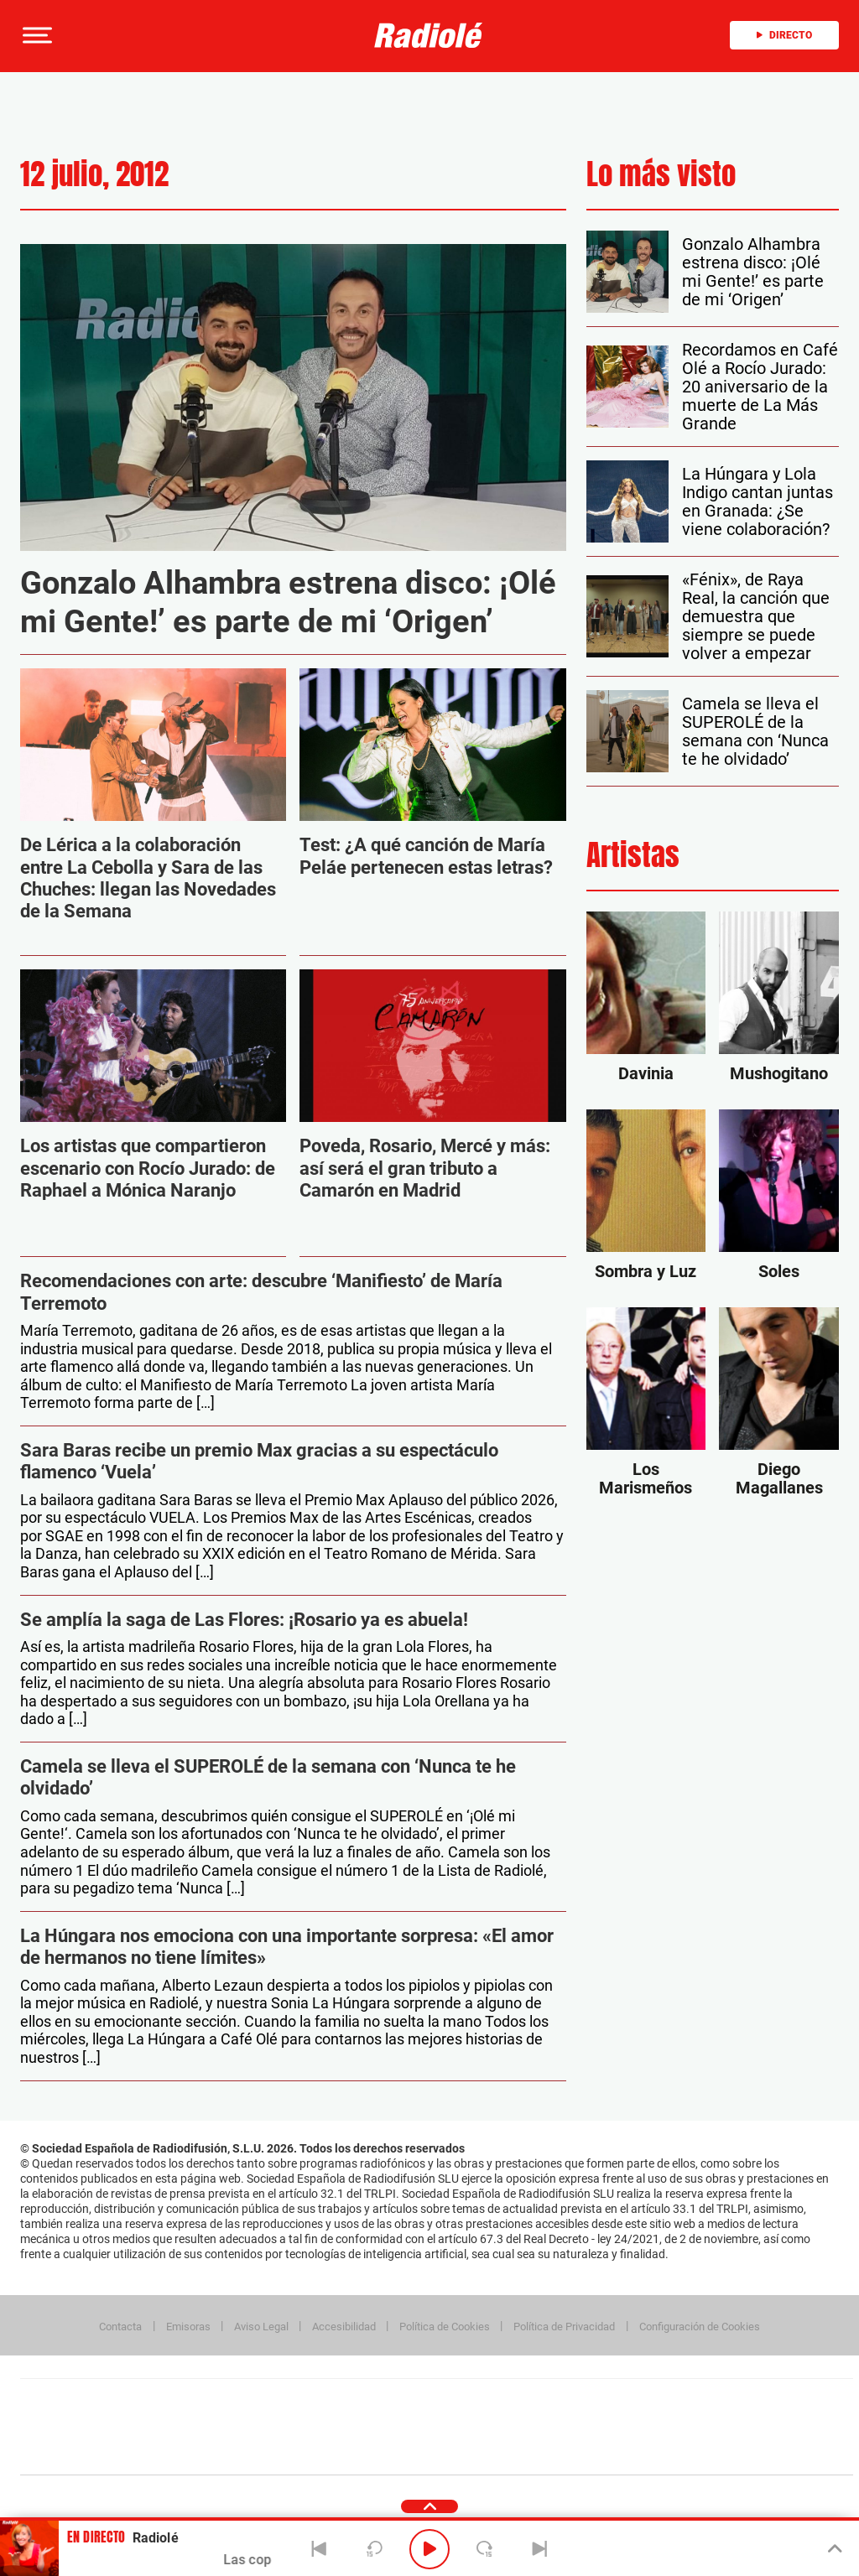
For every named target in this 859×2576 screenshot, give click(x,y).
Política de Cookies (444, 2326)
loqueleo (615, 2452)
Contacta (120, 2326)
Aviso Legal (261, 2326)
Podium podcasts (399, 2452)
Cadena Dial (536, 2427)
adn (673, 2402)
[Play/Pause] (429, 2549)
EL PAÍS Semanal (597, 2427)
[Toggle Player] (833, 2549)
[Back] (319, 2549)
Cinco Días (472, 2427)
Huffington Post (266, 2427)
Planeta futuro (659, 2427)
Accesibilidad (344, 2326)
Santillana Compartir (492, 2402)
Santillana (403, 2402)
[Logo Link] (428, 35)
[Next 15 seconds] (485, 2549)
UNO (360, 2427)
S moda (541, 2452)
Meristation (696, 2452)
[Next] (539, 2549)
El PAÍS (244, 2402)
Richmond (234, 2452)
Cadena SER (564, 2402)
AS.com (618, 2402)
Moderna (317, 2452)
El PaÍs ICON (471, 2452)
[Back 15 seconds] (374, 2549)
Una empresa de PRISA (95, 2415)
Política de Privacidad (564, 2326)
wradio (408, 2427)
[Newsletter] (119, 35)
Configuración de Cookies (699, 2326)
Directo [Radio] (784, 35)
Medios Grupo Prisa (95, 2456)
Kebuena (719, 2427)
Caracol (734, 2402)
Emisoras (188, 2326)
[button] (35, 35)
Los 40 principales (325, 2402)
